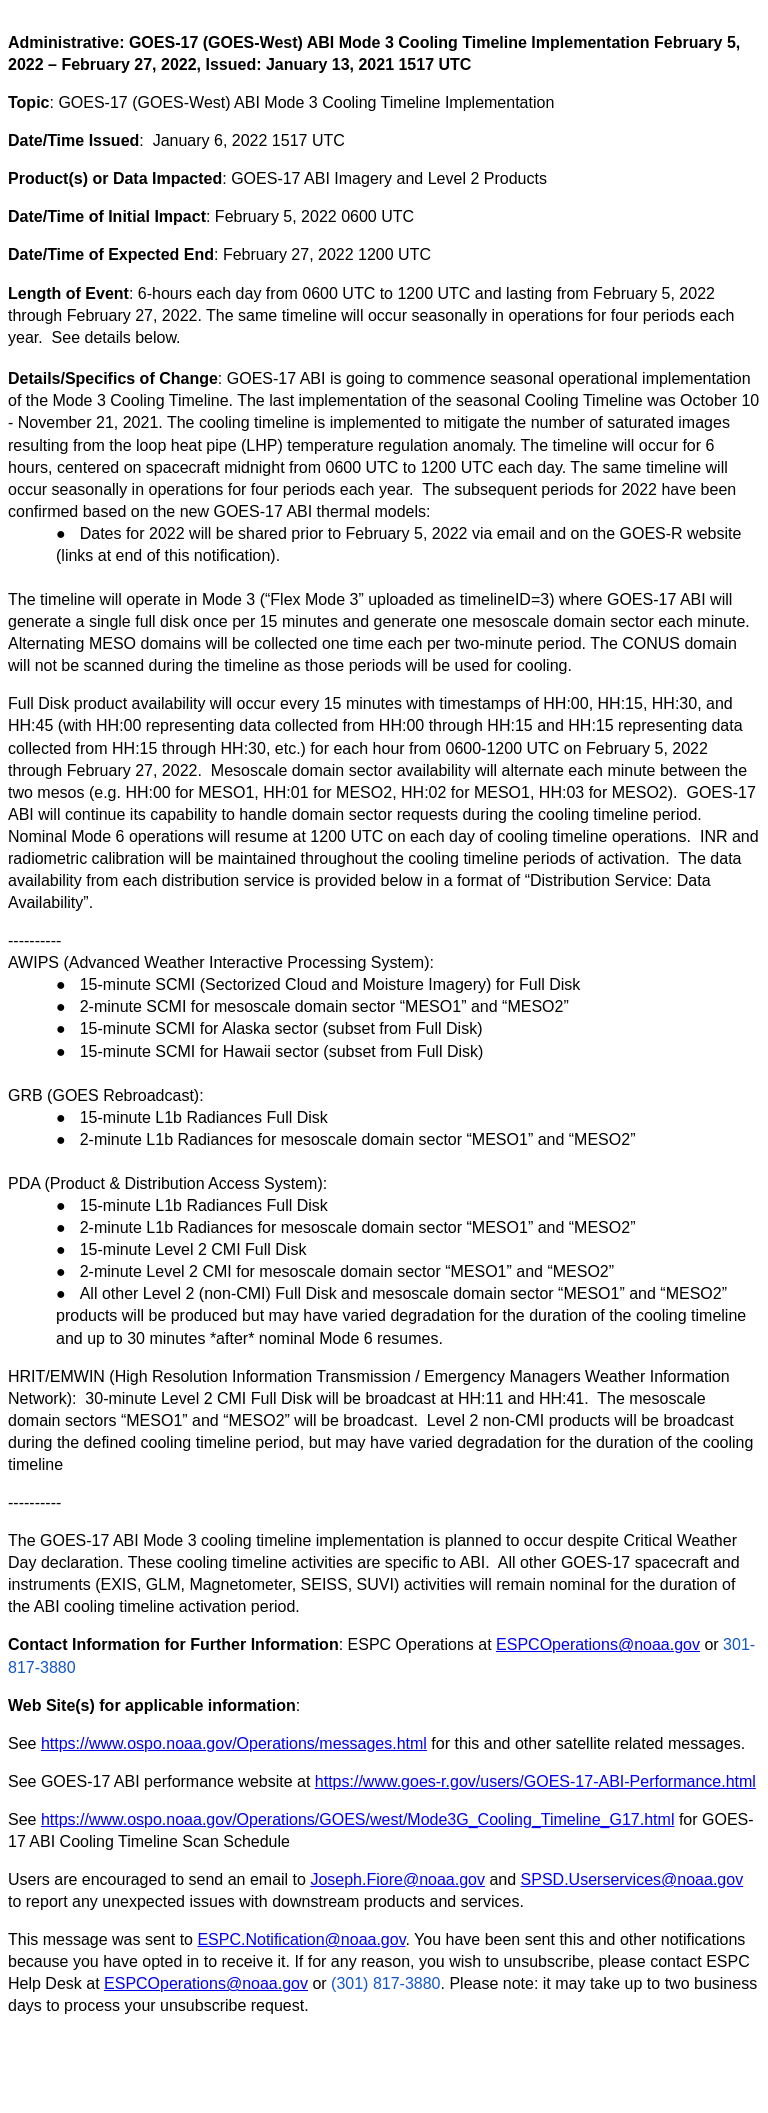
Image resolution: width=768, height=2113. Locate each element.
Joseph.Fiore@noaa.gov (397, 1879)
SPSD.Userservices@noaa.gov (632, 1879)
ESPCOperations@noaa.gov (598, 1644)
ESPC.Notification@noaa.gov (301, 1939)
